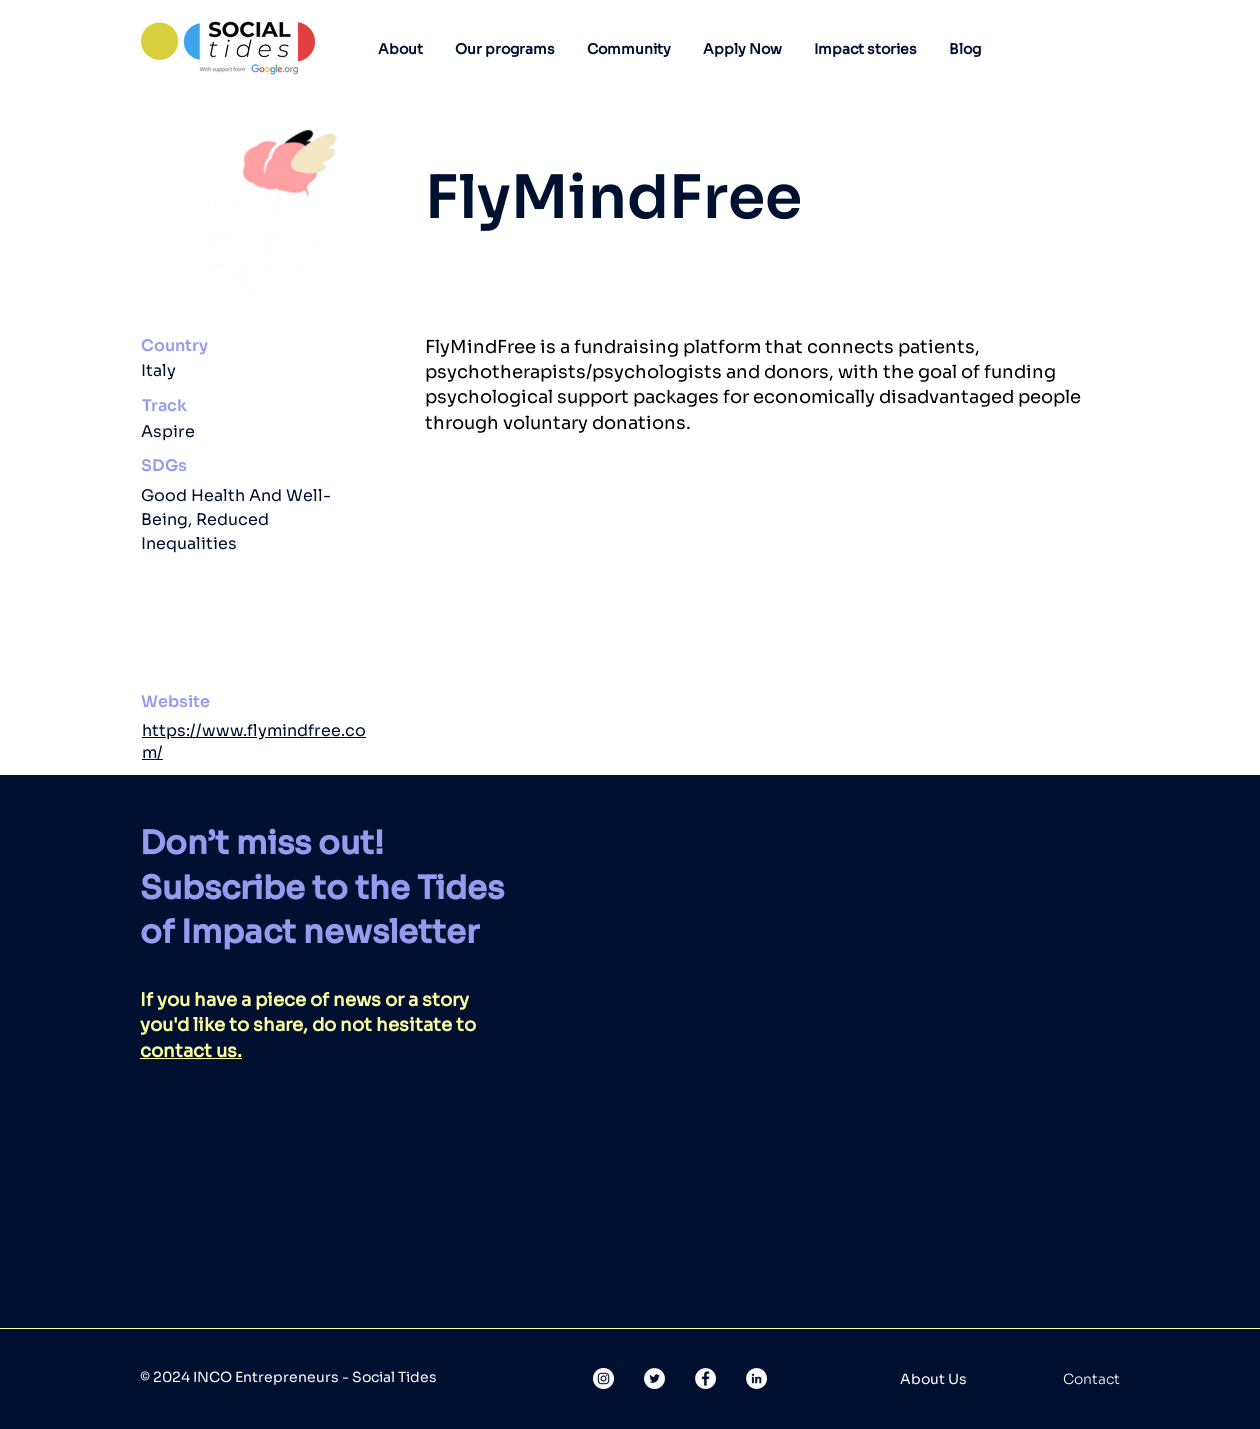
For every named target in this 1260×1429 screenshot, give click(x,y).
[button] (400, 49)
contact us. (191, 1051)
